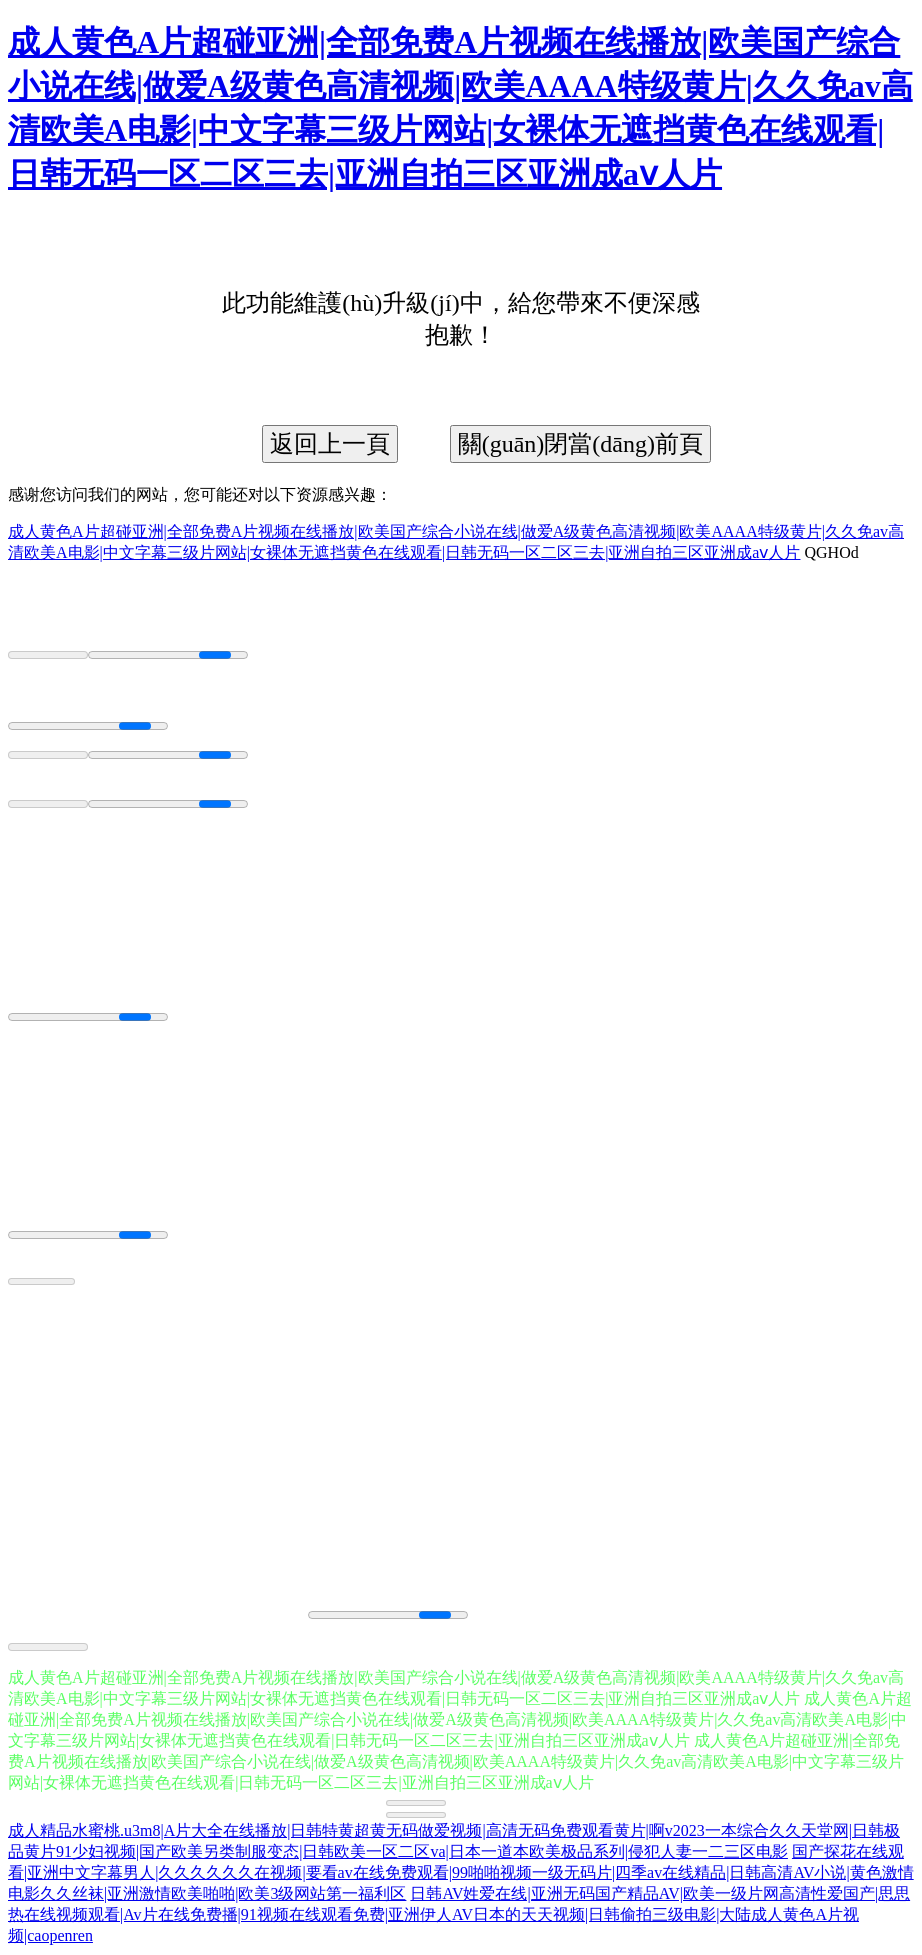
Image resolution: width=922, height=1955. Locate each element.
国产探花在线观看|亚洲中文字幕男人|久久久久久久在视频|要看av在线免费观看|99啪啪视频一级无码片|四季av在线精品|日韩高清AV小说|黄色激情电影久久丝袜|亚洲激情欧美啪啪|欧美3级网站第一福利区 (461, 1872)
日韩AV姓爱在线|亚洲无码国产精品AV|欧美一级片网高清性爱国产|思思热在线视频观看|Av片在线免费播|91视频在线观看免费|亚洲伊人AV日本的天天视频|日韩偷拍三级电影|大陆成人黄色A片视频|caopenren (459, 1914)
